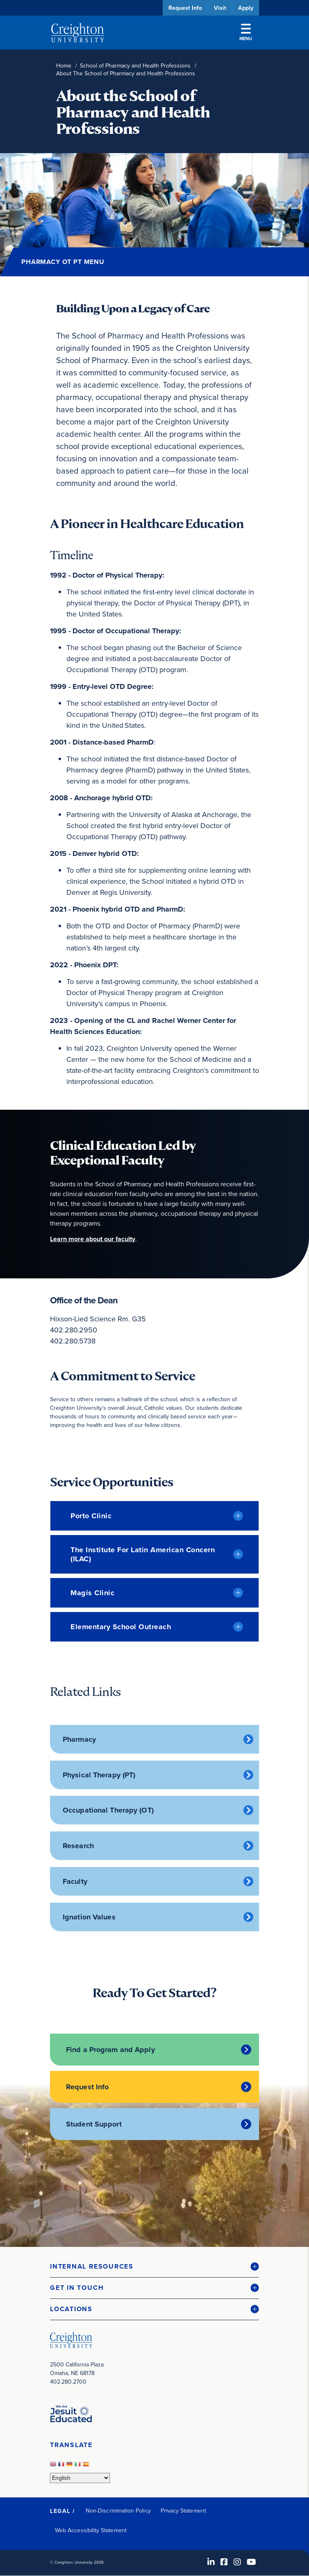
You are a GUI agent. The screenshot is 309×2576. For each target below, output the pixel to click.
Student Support (94, 2124)
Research (78, 1845)
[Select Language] (80, 2478)
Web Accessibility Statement (91, 2530)
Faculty (75, 1881)
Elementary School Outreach (120, 1626)
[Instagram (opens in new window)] (237, 2562)
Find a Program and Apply (110, 2049)
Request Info (185, 8)
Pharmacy (79, 1739)
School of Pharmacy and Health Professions (135, 66)
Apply (245, 8)
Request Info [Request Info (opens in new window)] (87, 2087)
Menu (245, 33)
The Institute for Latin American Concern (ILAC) (142, 1554)
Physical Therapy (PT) (99, 1775)
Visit (220, 8)
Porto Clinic (90, 1515)
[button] (154, 2266)
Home (63, 66)
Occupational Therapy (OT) (108, 1810)
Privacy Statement (183, 2510)
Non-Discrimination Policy (118, 2510)
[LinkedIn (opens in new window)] (211, 2562)
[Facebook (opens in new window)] (224, 2562)
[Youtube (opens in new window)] (251, 2562)
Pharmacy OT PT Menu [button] (63, 261)
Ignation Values (89, 1917)
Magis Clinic (92, 1592)
